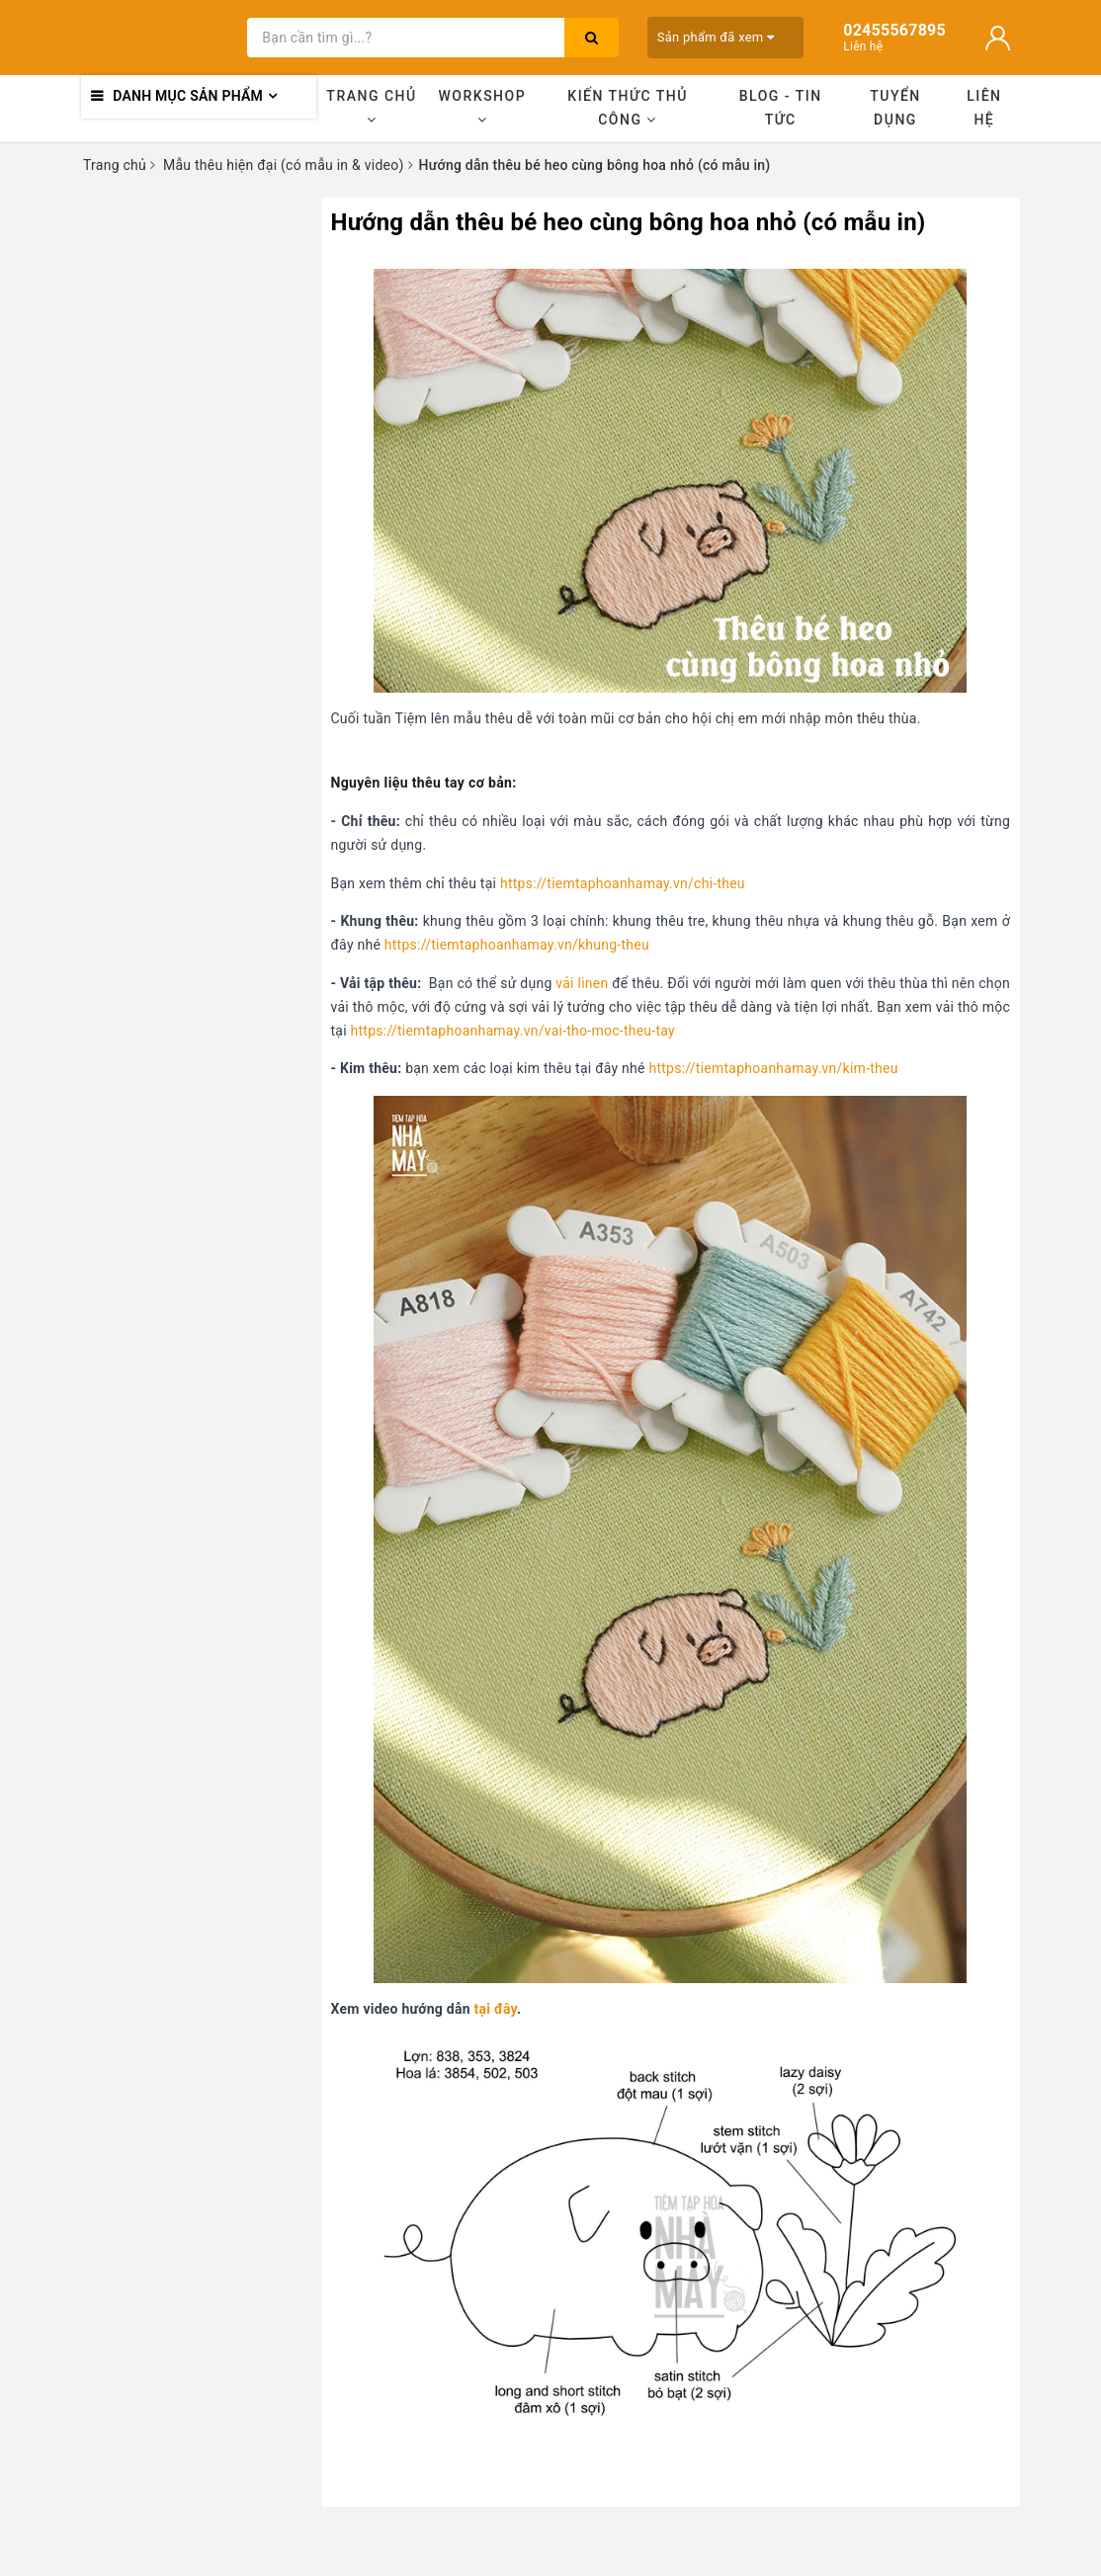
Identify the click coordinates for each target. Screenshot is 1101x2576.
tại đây (495, 2009)
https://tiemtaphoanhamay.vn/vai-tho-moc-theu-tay (513, 1031)
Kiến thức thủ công (627, 107)
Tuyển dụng (895, 107)
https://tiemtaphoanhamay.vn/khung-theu (516, 945)
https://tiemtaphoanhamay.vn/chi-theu (622, 883)
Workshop (483, 107)
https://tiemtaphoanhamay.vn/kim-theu (772, 1068)
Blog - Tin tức (780, 107)
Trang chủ (371, 107)
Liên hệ (984, 107)
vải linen (581, 983)
